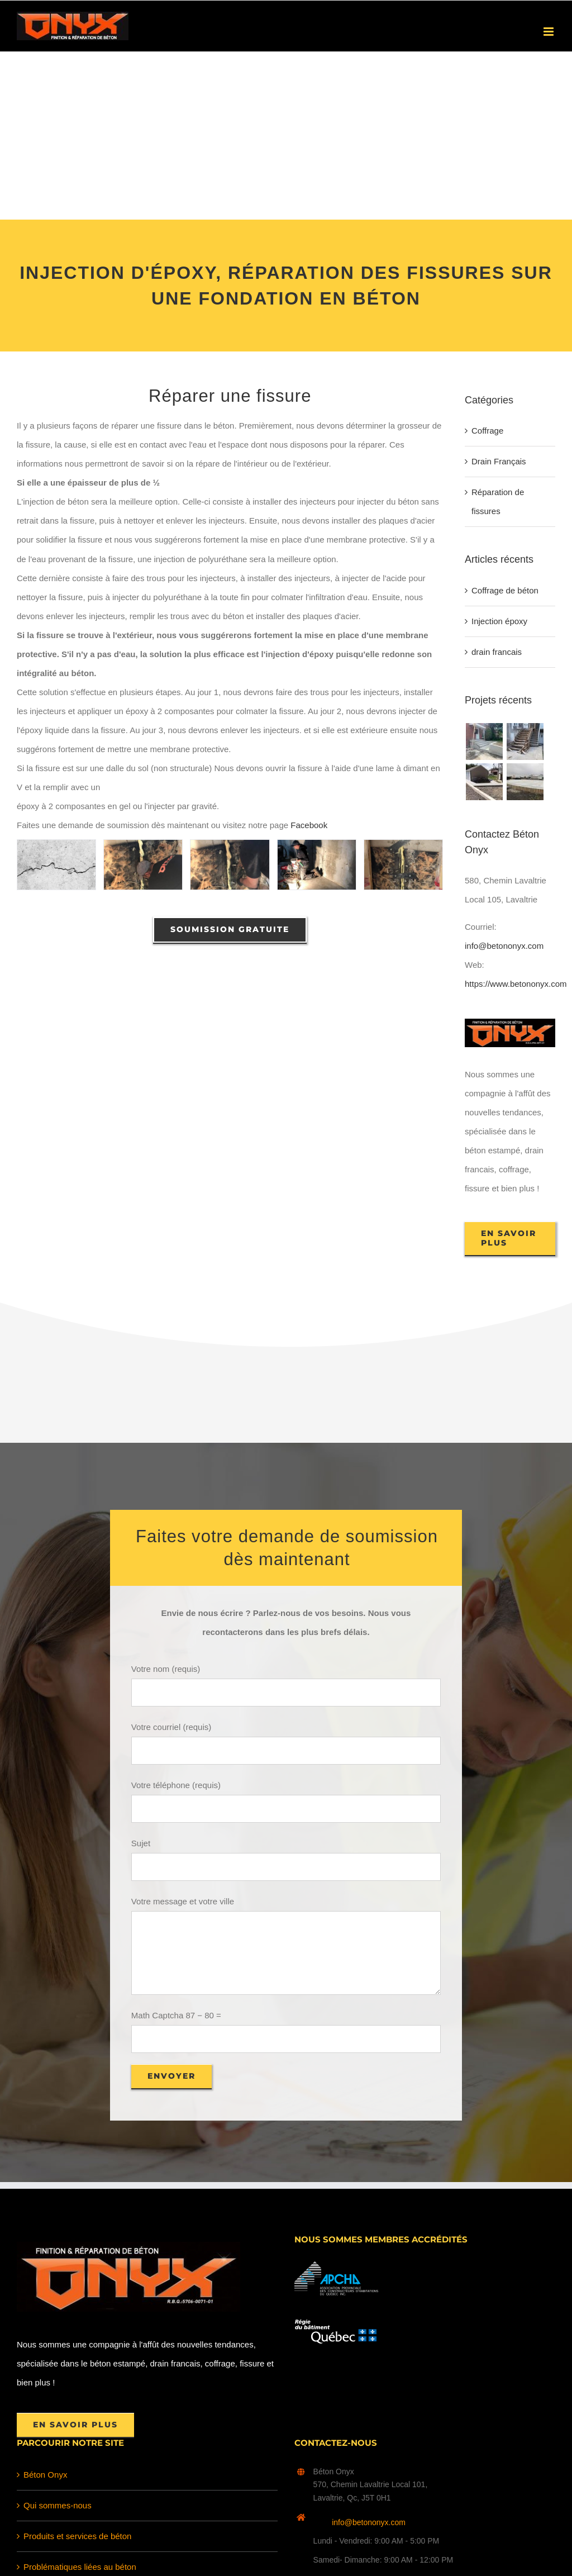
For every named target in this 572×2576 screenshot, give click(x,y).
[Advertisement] (286, 136)
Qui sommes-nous (57, 2505)
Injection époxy (499, 621)
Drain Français (498, 461)
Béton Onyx (45, 2474)
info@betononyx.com (504, 945)
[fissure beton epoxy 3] (229, 864)
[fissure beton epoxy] (403, 864)
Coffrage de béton (504, 590)
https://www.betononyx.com (516, 983)
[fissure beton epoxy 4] (317, 864)
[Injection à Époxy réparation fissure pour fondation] (56, 864)
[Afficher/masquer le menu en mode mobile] (549, 31)
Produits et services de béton (77, 2536)
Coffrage (487, 430)
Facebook (308, 825)
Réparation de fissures (497, 501)
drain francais (496, 652)
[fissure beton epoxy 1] (143, 864)
